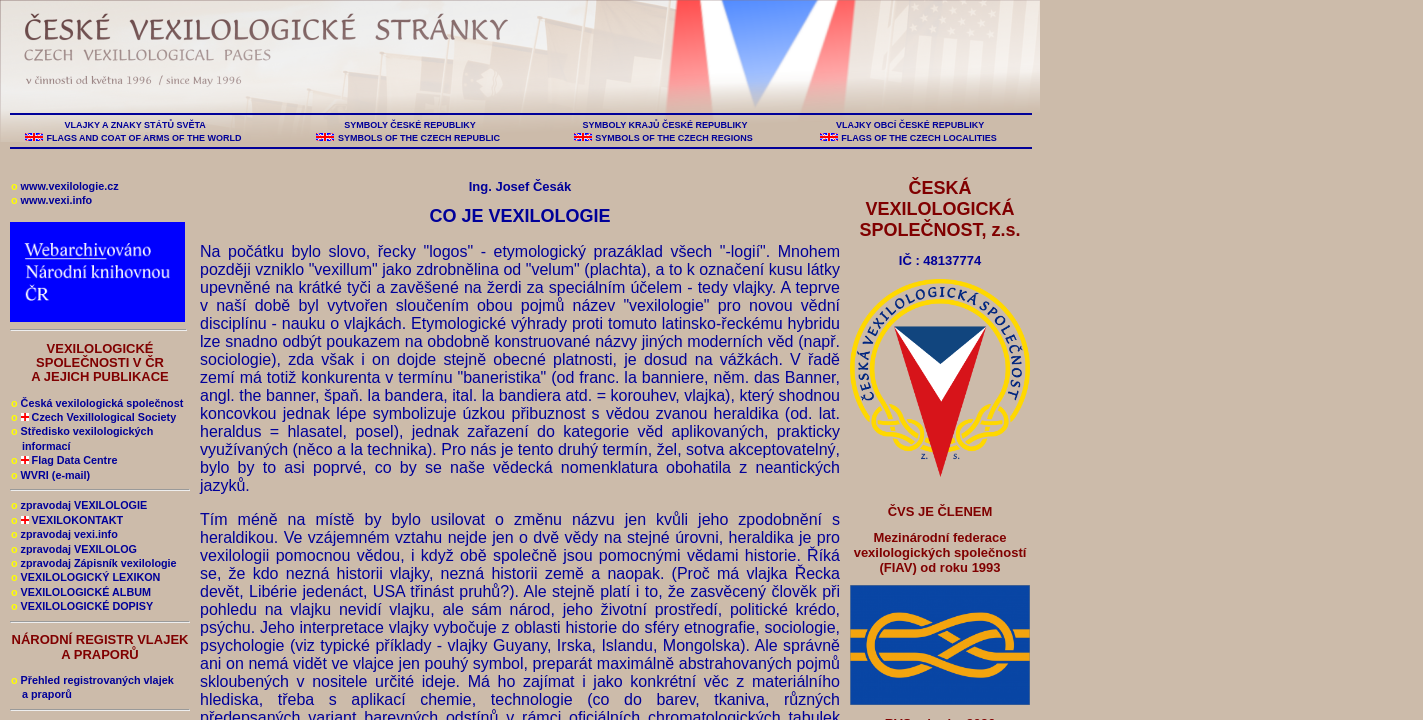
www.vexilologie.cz (65, 186)
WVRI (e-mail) (50, 475)
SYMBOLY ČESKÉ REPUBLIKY (410, 125)
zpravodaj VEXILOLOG (74, 549)
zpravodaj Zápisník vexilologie (94, 563)
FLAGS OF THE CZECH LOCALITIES (919, 138)
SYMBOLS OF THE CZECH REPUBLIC (418, 138)
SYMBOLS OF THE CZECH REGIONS (674, 138)
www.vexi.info (51, 200)
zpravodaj (64, 534)
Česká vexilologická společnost (97, 403)
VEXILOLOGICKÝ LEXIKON (85, 577)
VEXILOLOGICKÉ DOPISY (82, 606)
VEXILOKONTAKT (67, 520)
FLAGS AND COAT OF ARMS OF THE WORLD (144, 138)
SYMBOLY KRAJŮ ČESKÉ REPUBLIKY (665, 125)
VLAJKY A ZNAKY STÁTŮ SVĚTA (135, 125)
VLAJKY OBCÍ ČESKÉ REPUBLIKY (909, 125)
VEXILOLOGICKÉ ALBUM (81, 592)
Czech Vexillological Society (93, 417)
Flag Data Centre (64, 460)
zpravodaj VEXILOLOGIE (79, 505)
